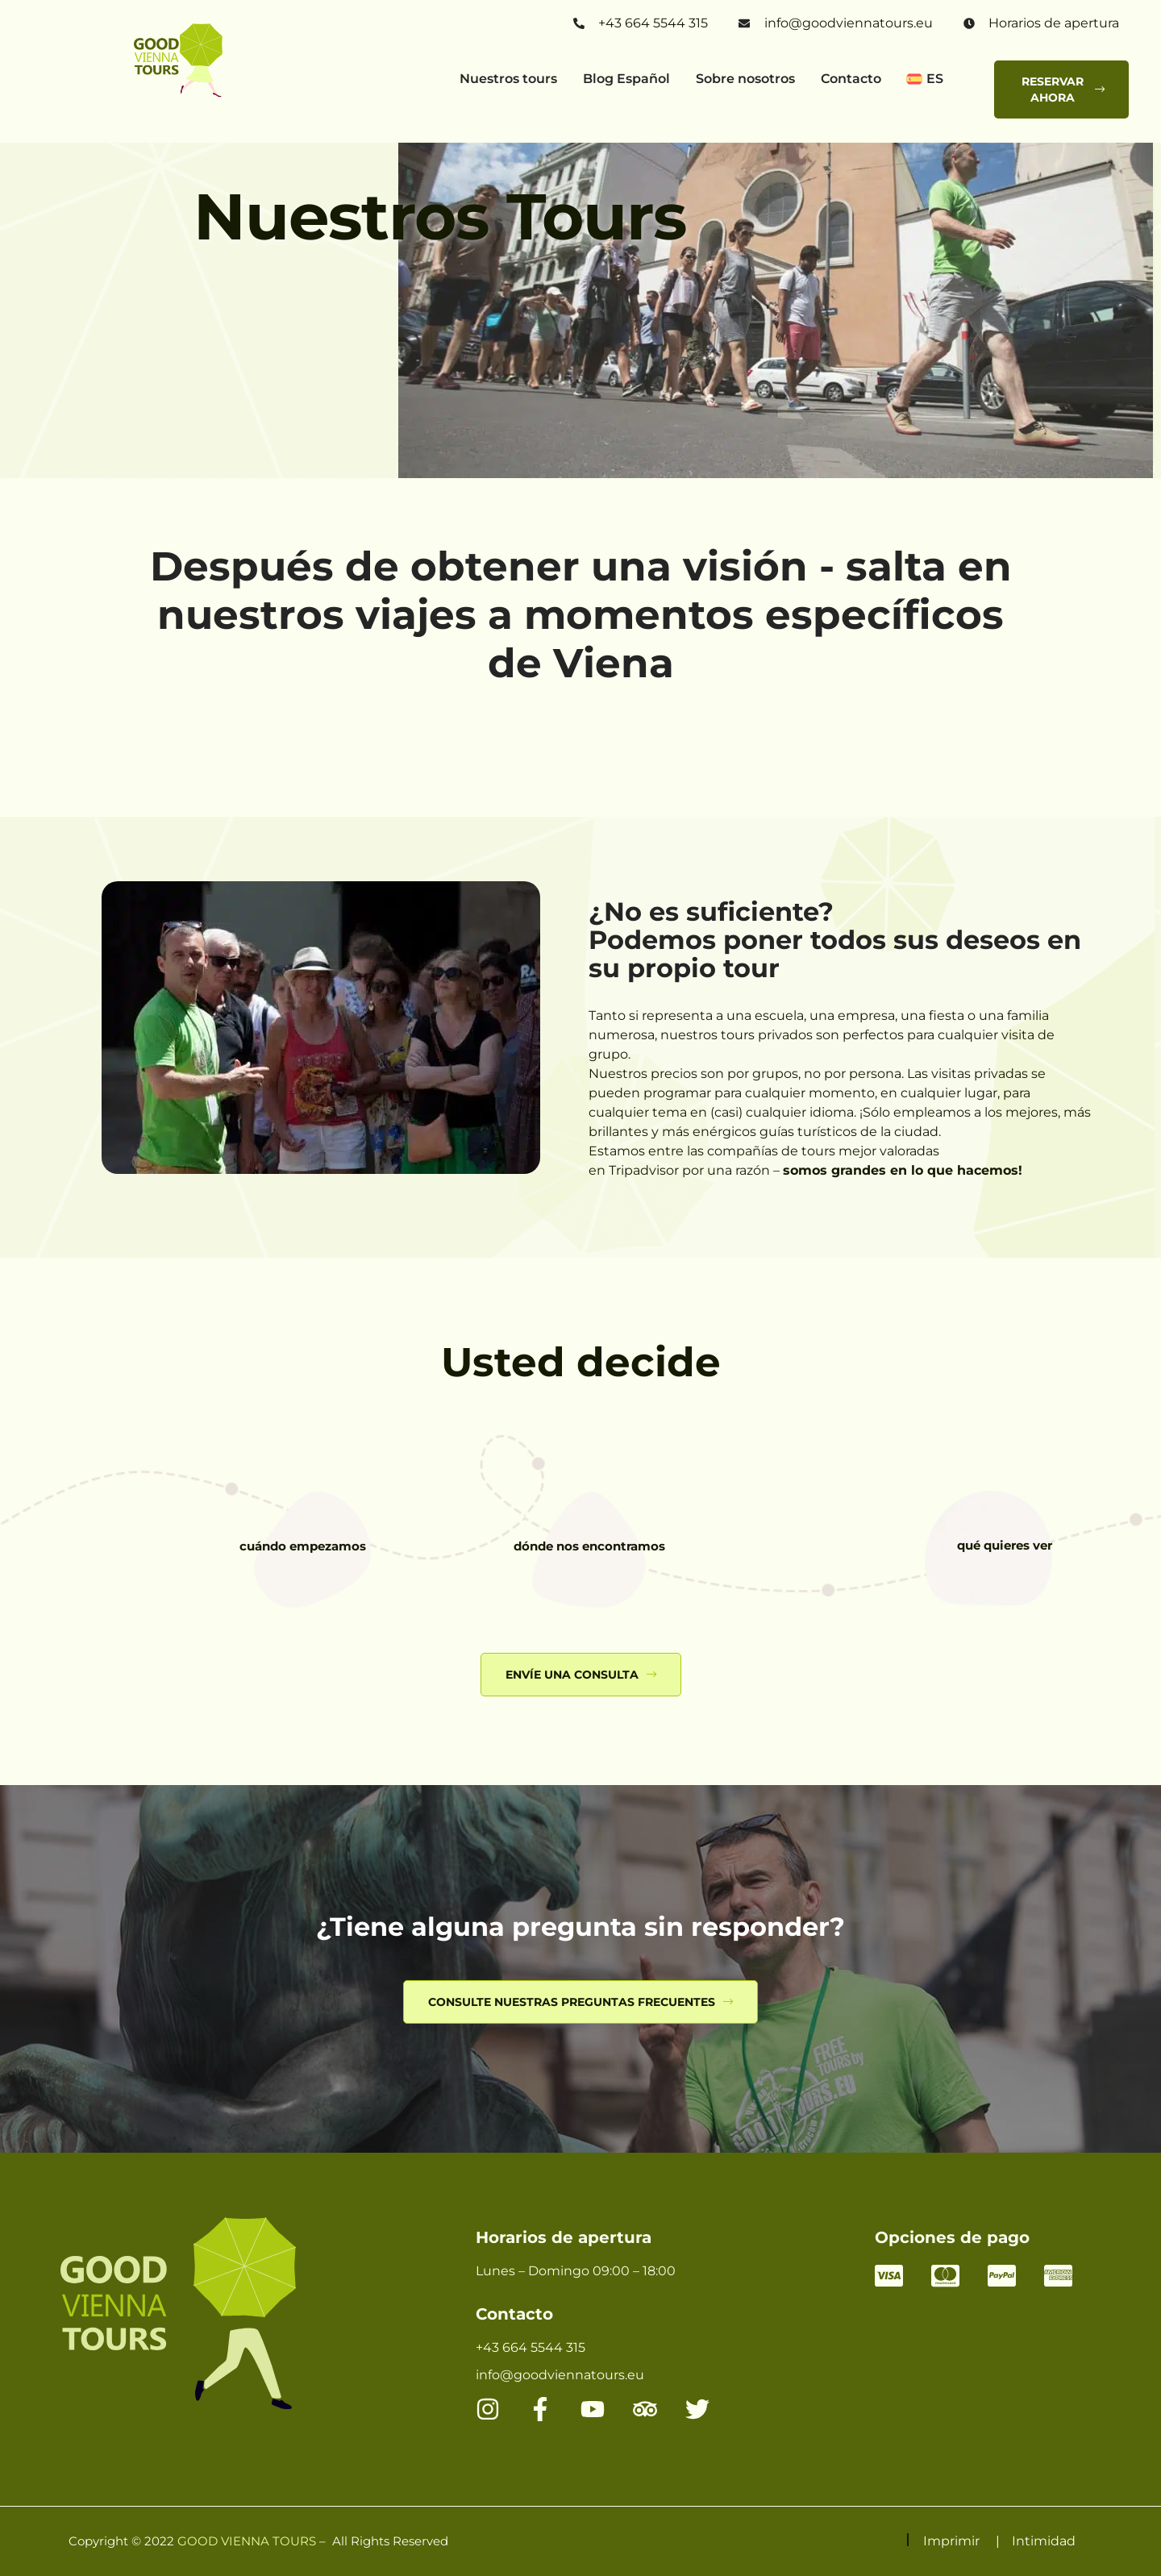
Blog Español (626, 78)
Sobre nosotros (745, 78)
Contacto (851, 78)
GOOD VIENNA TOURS (246, 2541)
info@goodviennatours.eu (848, 23)
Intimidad (1044, 2541)
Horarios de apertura (1053, 23)
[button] (935, 80)
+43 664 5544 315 (653, 23)
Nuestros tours (508, 78)
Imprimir (951, 2541)
